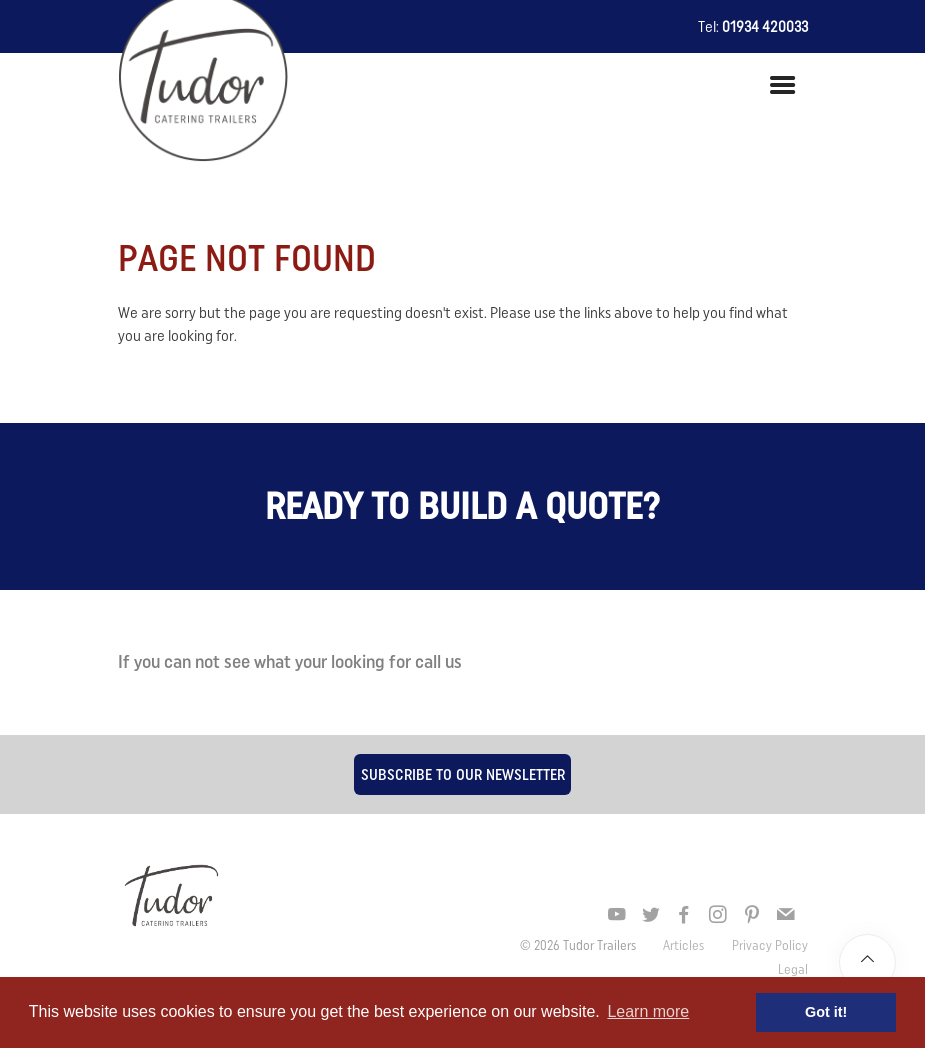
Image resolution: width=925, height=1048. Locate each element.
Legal (793, 969)
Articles (685, 945)
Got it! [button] (826, 1012)
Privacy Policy (770, 945)
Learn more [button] (648, 1011)
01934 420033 (765, 26)
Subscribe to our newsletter (463, 774)
